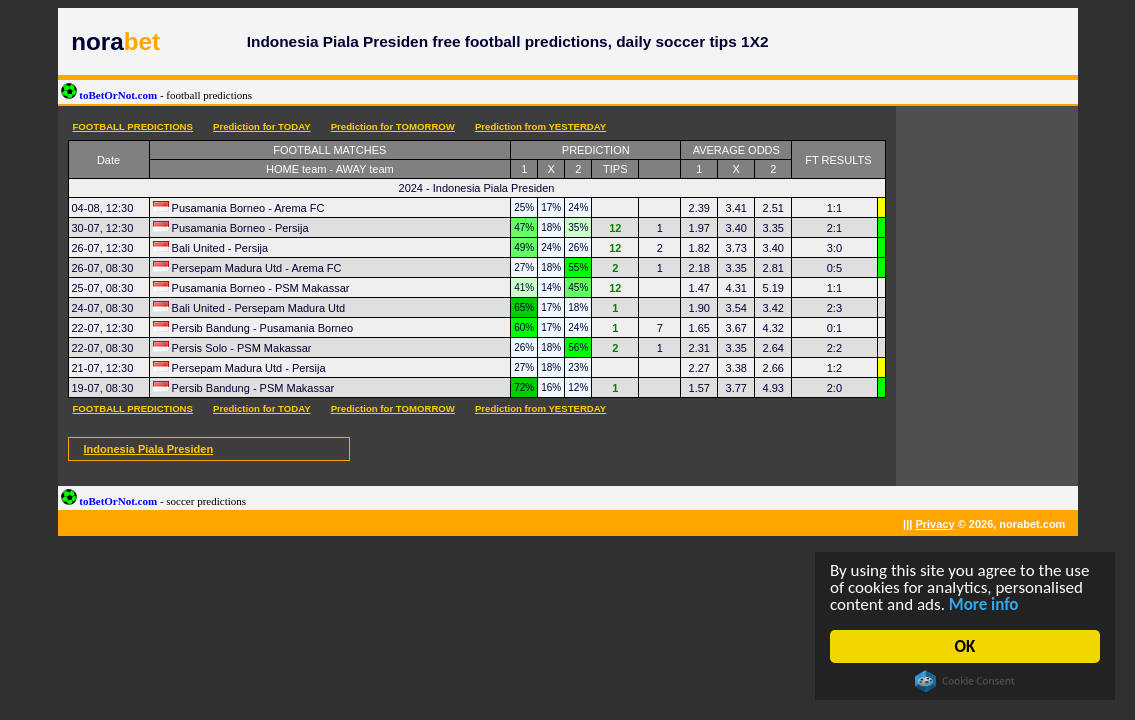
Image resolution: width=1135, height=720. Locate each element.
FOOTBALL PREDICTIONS (133, 126)
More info (984, 604)
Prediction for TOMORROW (393, 126)
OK (965, 646)
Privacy (934, 524)
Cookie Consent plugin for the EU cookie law (965, 681)
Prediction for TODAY (262, 126)
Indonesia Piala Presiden (149, 449)
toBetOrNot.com (157, 95)
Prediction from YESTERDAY (540, 126)
